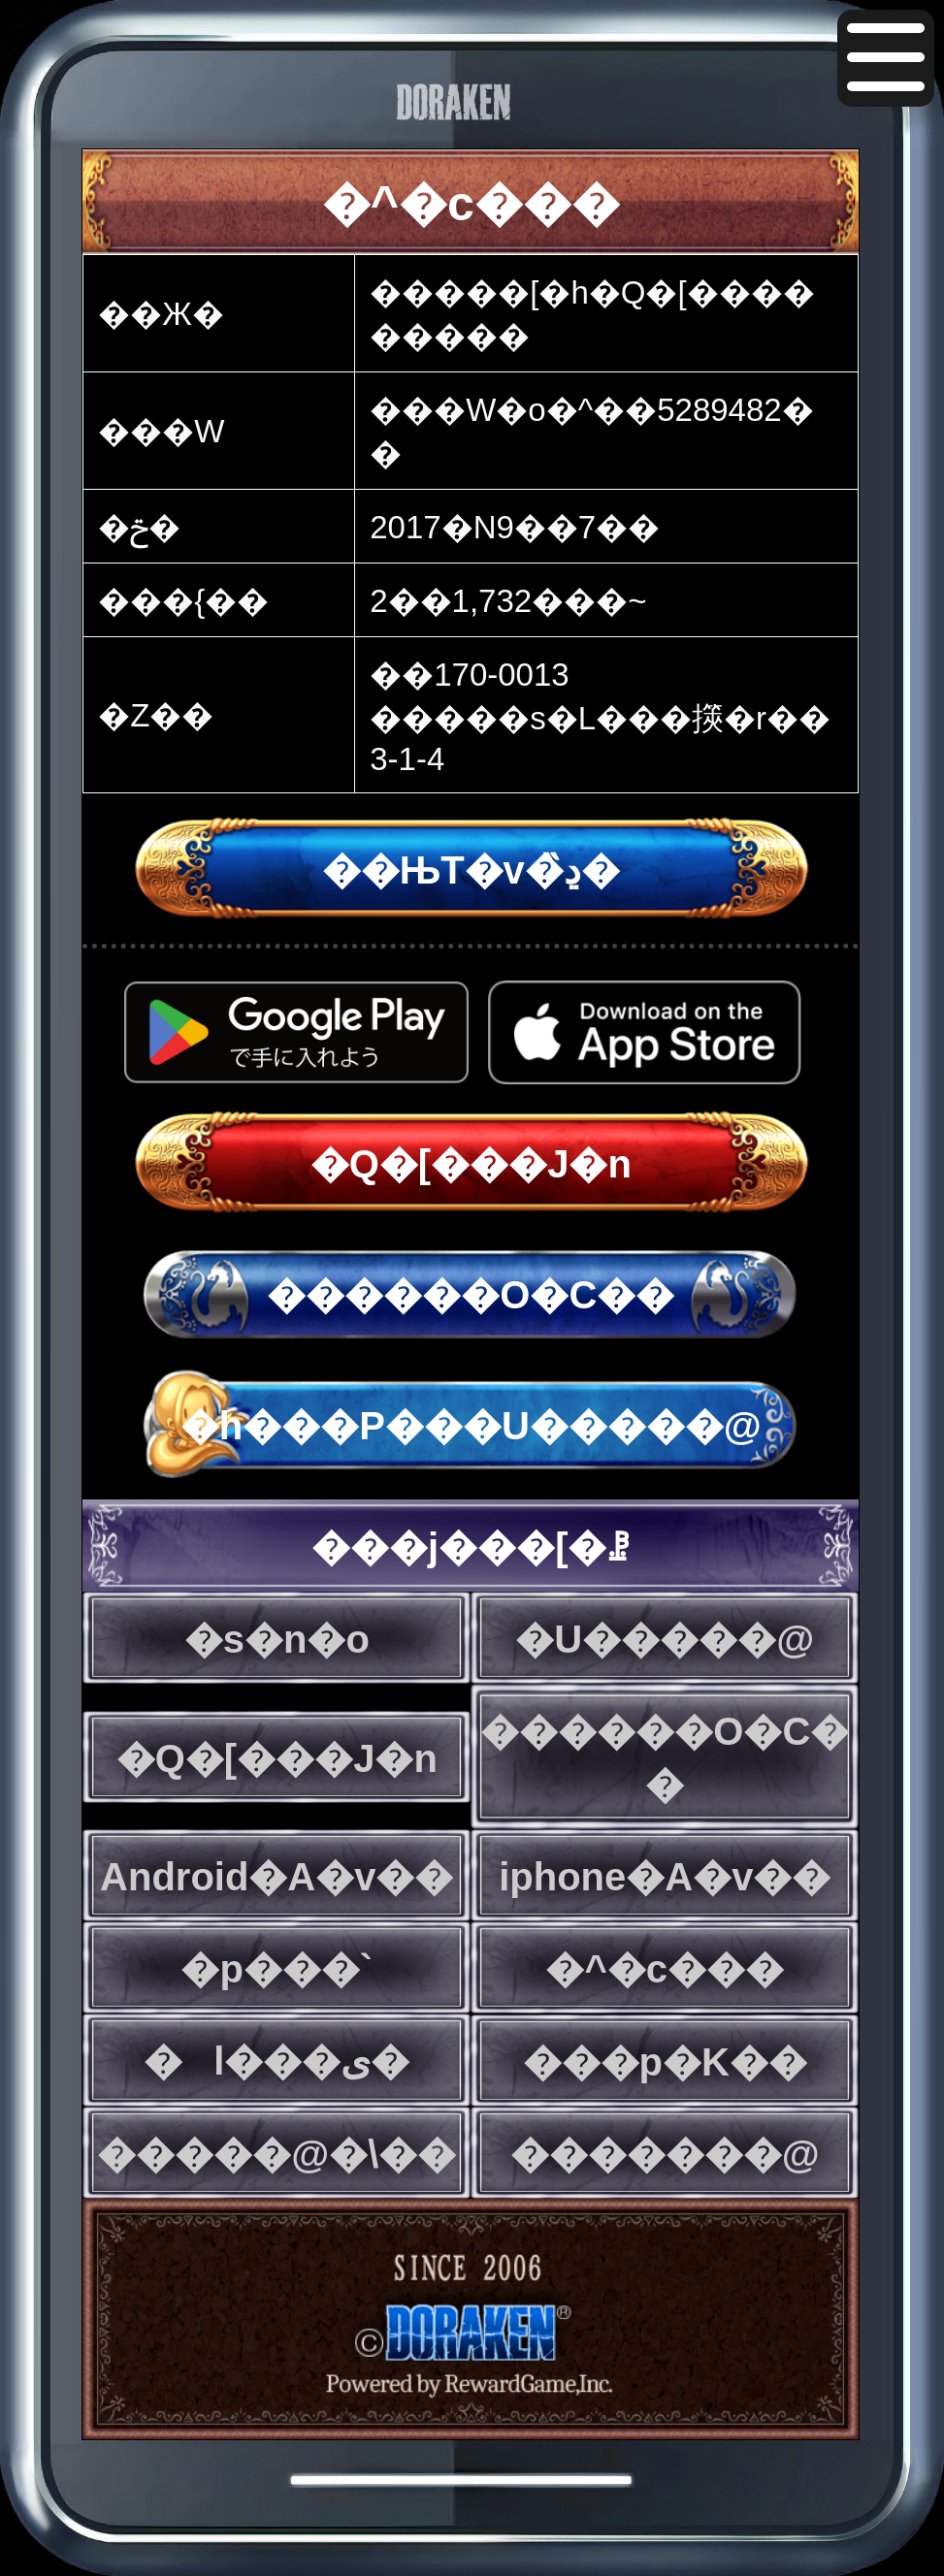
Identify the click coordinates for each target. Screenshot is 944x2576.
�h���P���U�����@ (471, 1425)
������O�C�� (470, 1294)
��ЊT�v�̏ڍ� (471, 870)
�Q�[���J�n (471, 1164)
